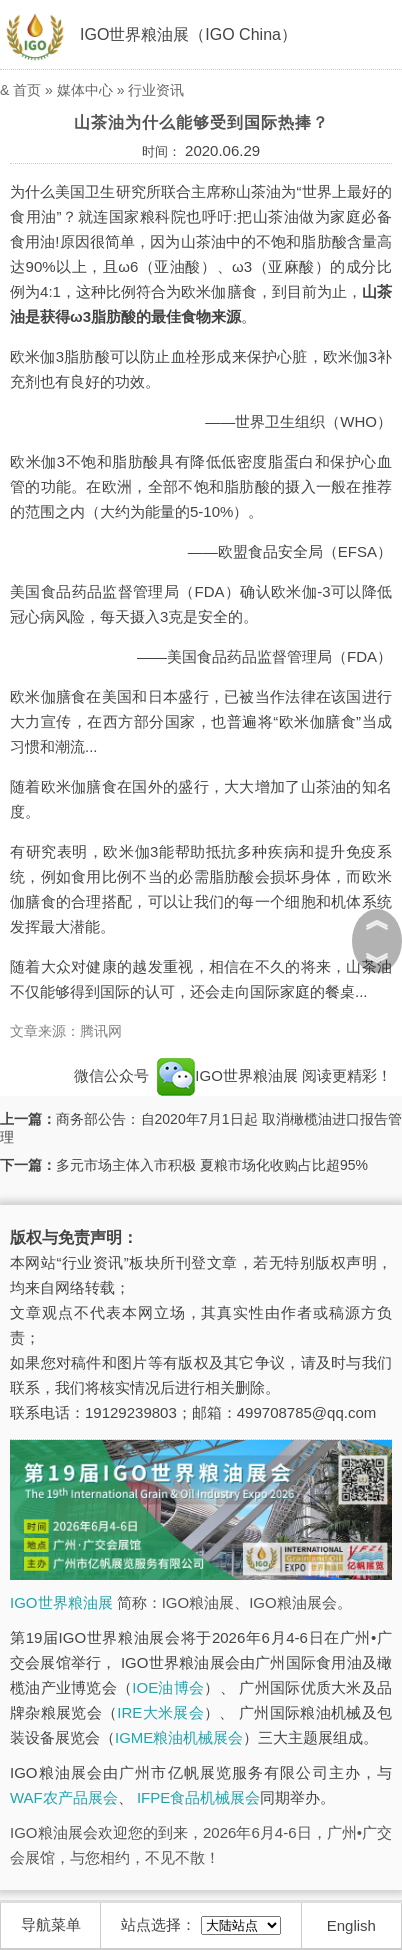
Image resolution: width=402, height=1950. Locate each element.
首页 (27, 90)
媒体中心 (85, 90)
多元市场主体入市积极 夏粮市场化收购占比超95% (212, 1165)
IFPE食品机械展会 (198, 1797)
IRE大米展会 (160, 1712)
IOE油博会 (168, 1687)
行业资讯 (156, 90)
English (351, 1925)
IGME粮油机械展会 (179, 1737)
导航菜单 (51, 1924)
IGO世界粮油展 (61, 1602)
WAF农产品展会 (64, 1797)
